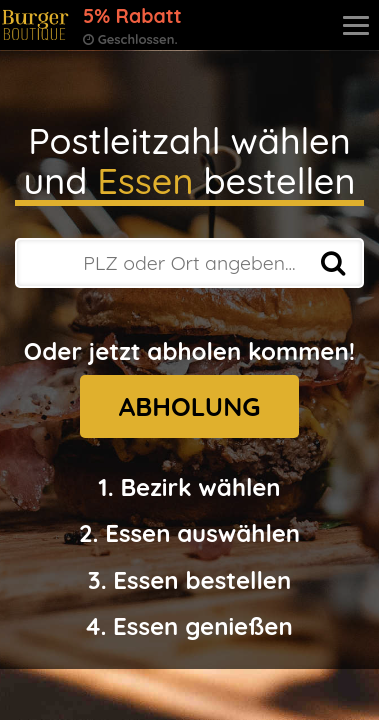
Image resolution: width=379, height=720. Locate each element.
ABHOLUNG (190, 406)
